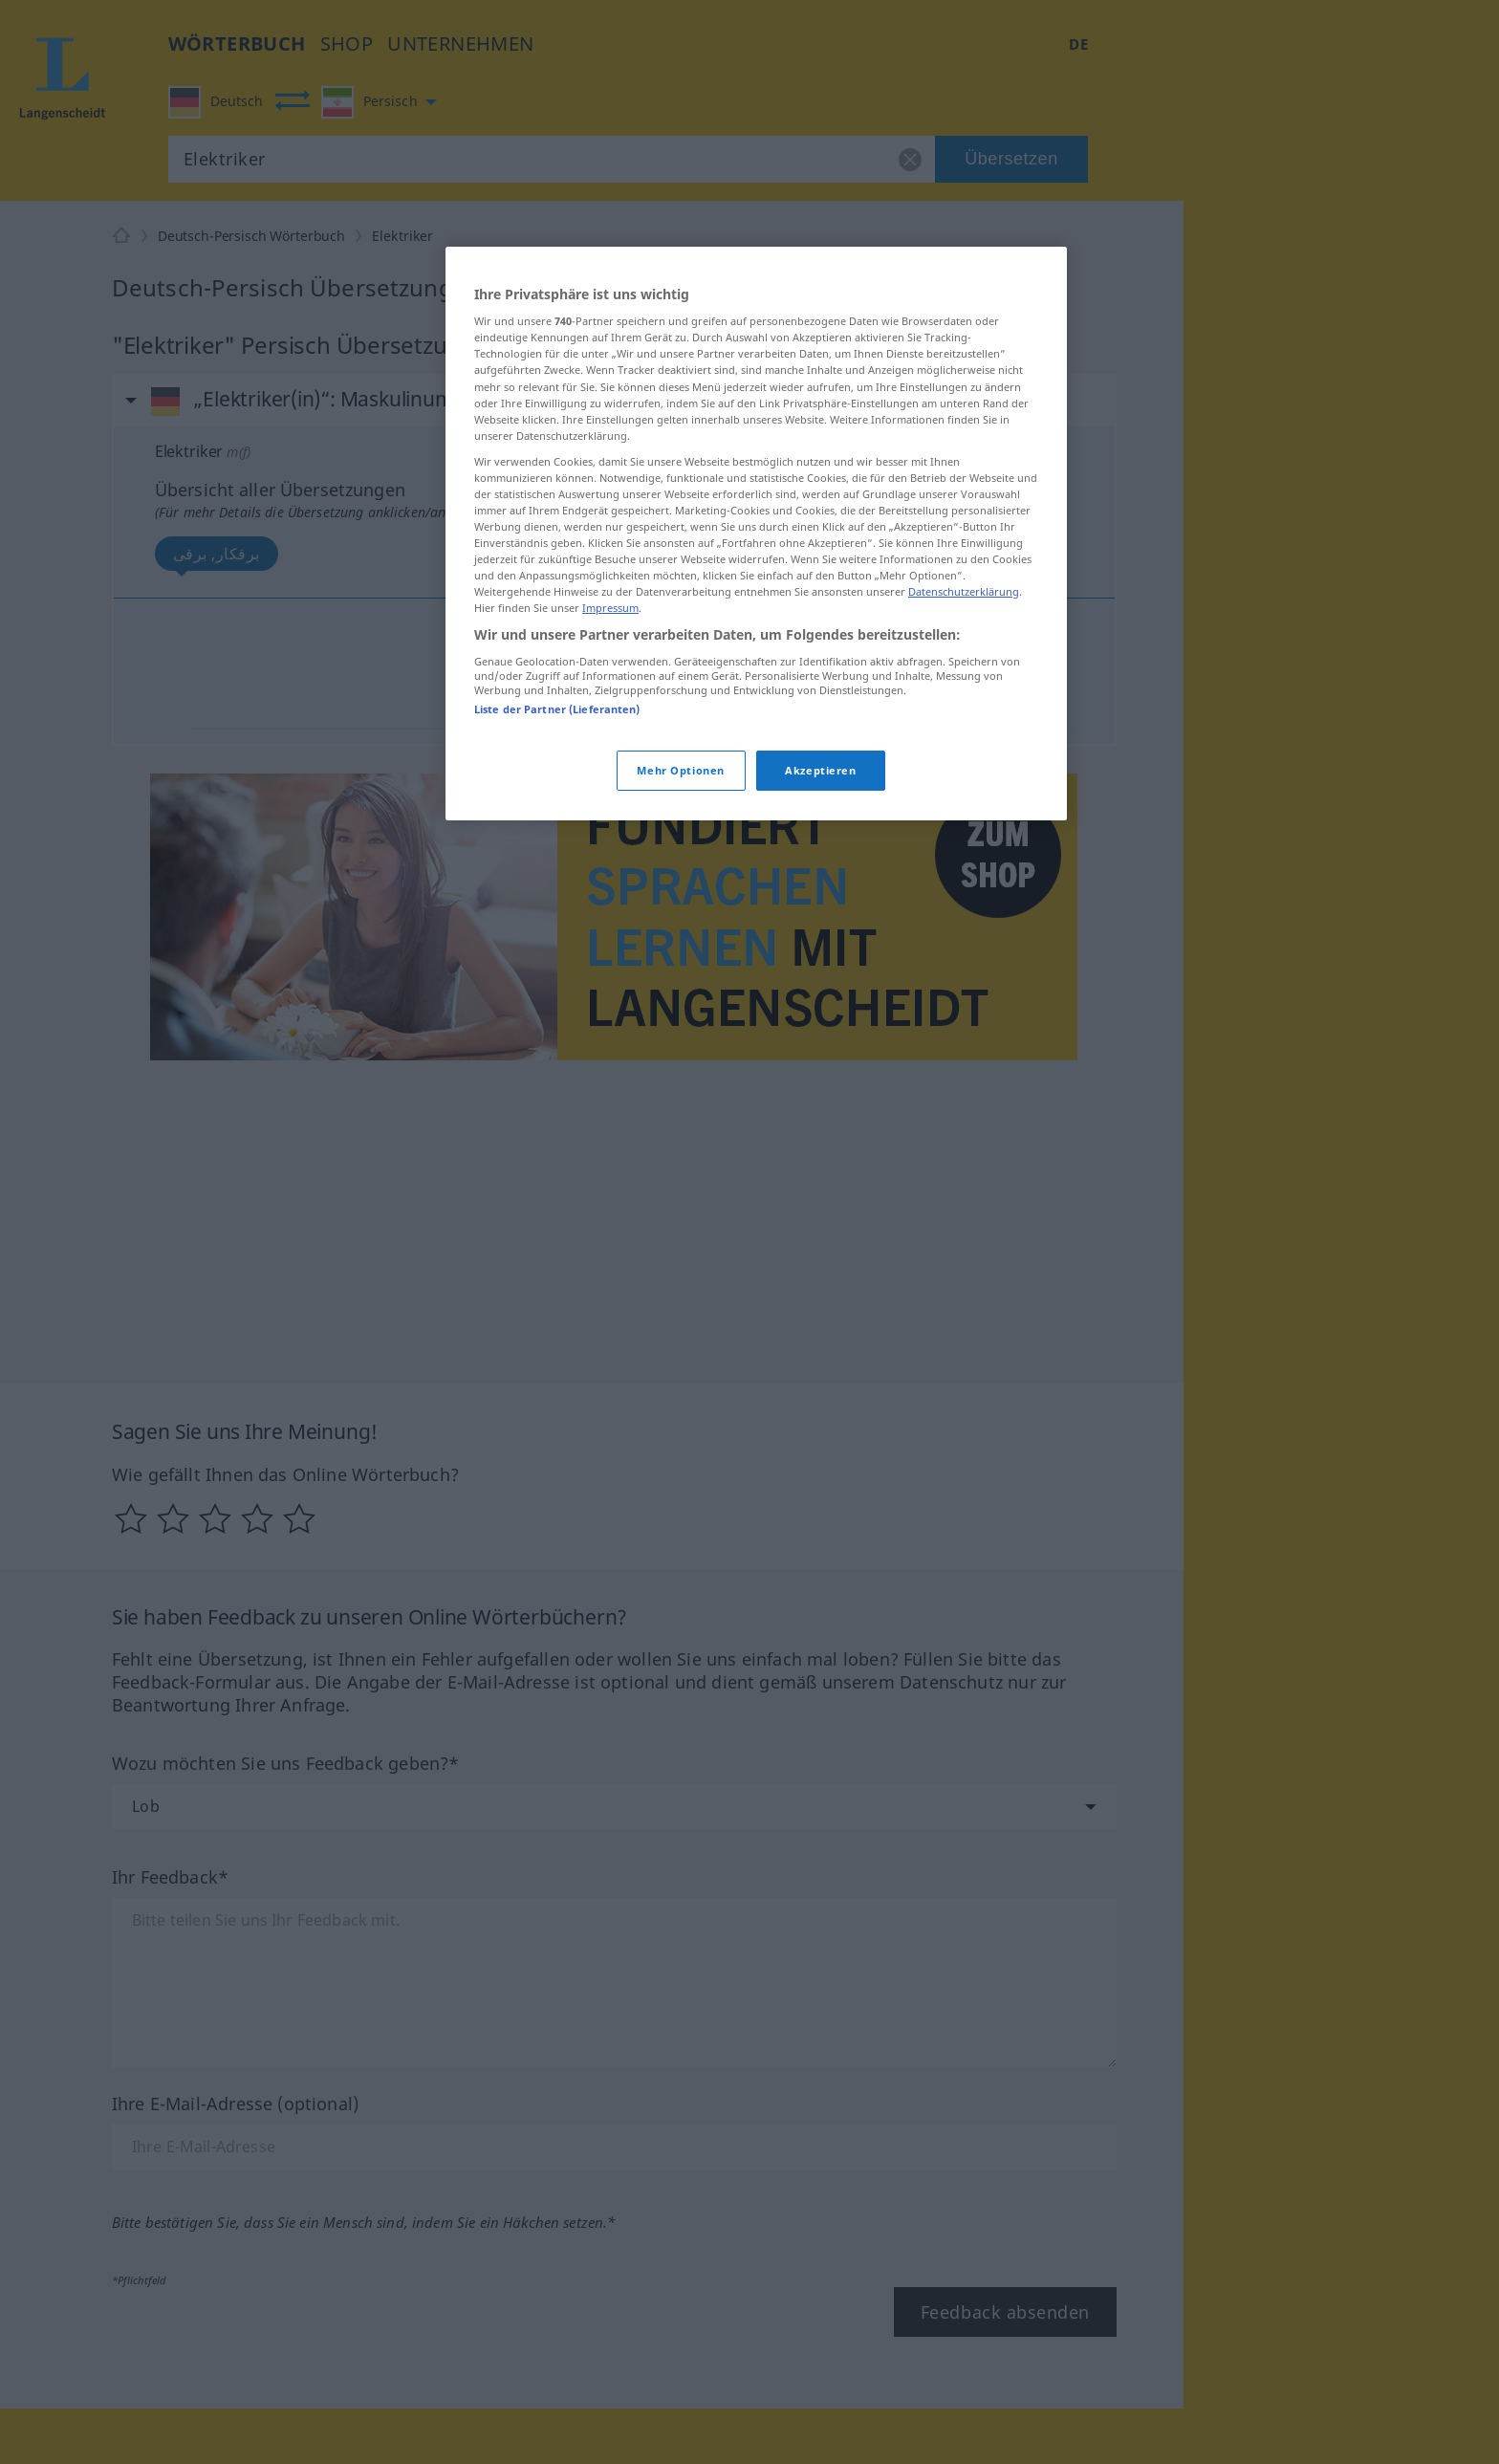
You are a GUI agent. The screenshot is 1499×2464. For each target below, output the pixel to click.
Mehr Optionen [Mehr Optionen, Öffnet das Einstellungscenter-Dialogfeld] (680, 770)
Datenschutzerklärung (963, 591)
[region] (756, 534)
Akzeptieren (820, 770)
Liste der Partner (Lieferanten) (557, 709)
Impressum (610, 607)
